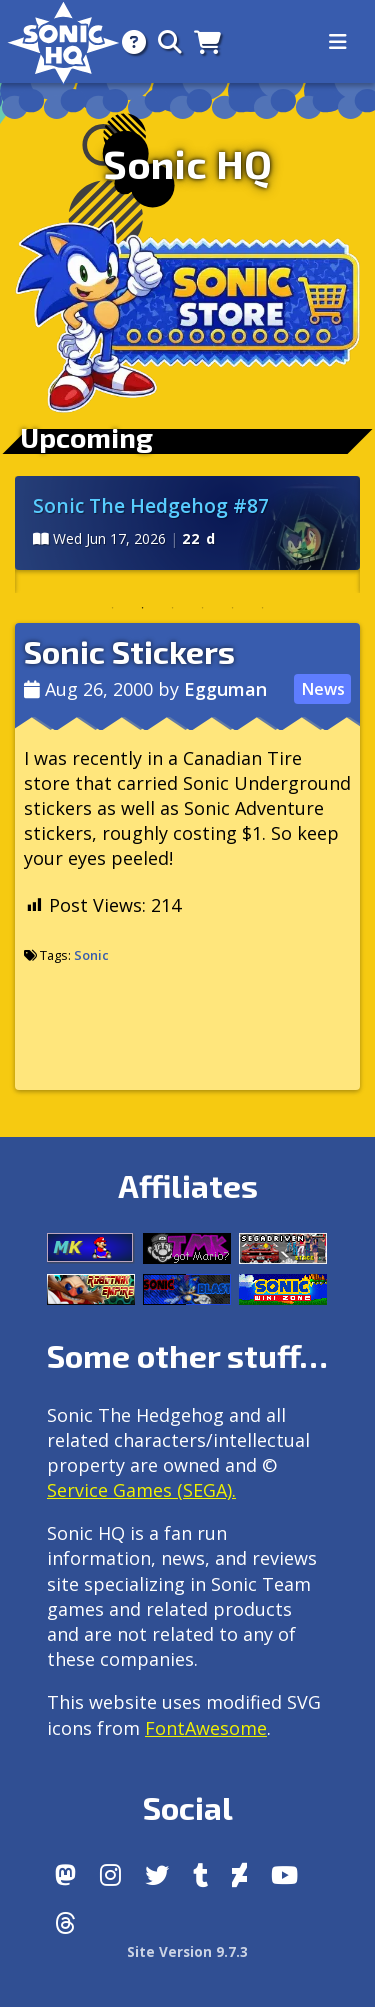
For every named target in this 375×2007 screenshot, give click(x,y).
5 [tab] (233, 608)
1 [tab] (113, 608)
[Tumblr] (200, 1875)
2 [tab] (143, 608)
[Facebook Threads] (65, 1923)
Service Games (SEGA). (141, 1490)
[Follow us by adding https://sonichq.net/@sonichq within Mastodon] (65, 1875)
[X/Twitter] (157, 1875)
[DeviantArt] (239, 1875)
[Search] (164, 41)
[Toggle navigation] (338, 42)
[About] (128, 41)
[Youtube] (284, 1875)
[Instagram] (110, 1875)
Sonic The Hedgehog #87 (151, 505)
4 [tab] (203, 608)
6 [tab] (263, 608)
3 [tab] (173, 608)
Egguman (225, 689)
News (323, 689)
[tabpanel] (187, 523)
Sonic (91, 955)
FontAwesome (206, 1728)
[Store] (201, 41)
